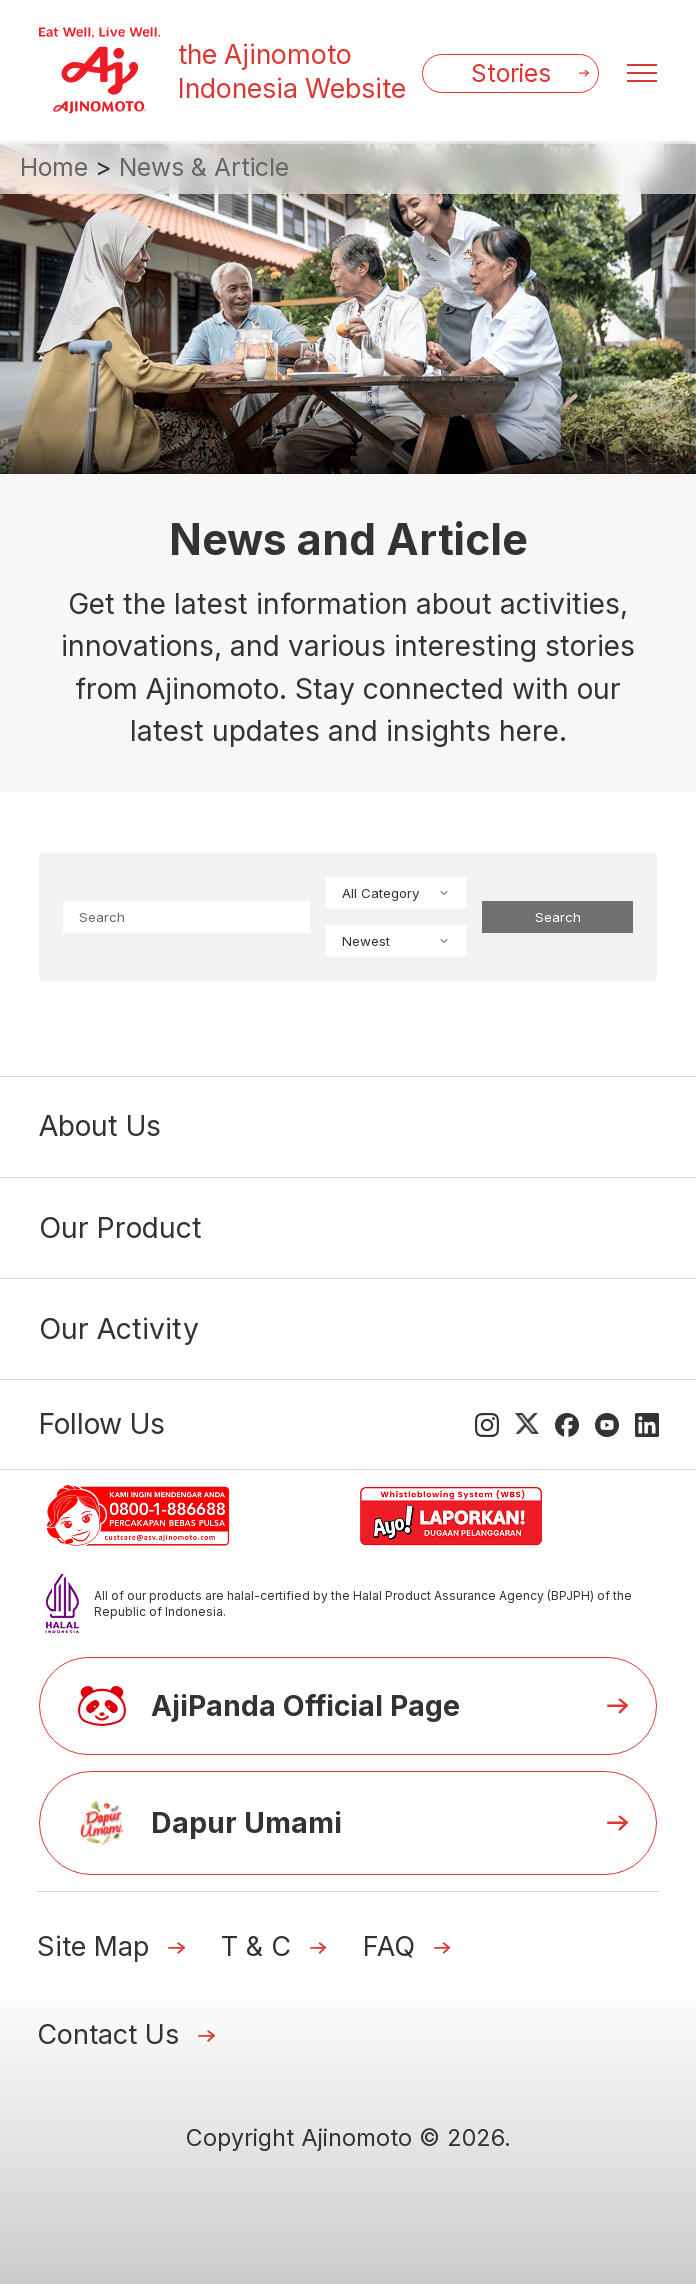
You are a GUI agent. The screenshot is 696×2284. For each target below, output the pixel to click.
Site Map (93, 1946)
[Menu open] (642, 73)
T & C (256, 1946)
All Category (396, 893)
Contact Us (108, 2034)
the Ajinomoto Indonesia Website (292, 71)
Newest (396, 941)
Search (558, 917)
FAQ (389, 1946)
